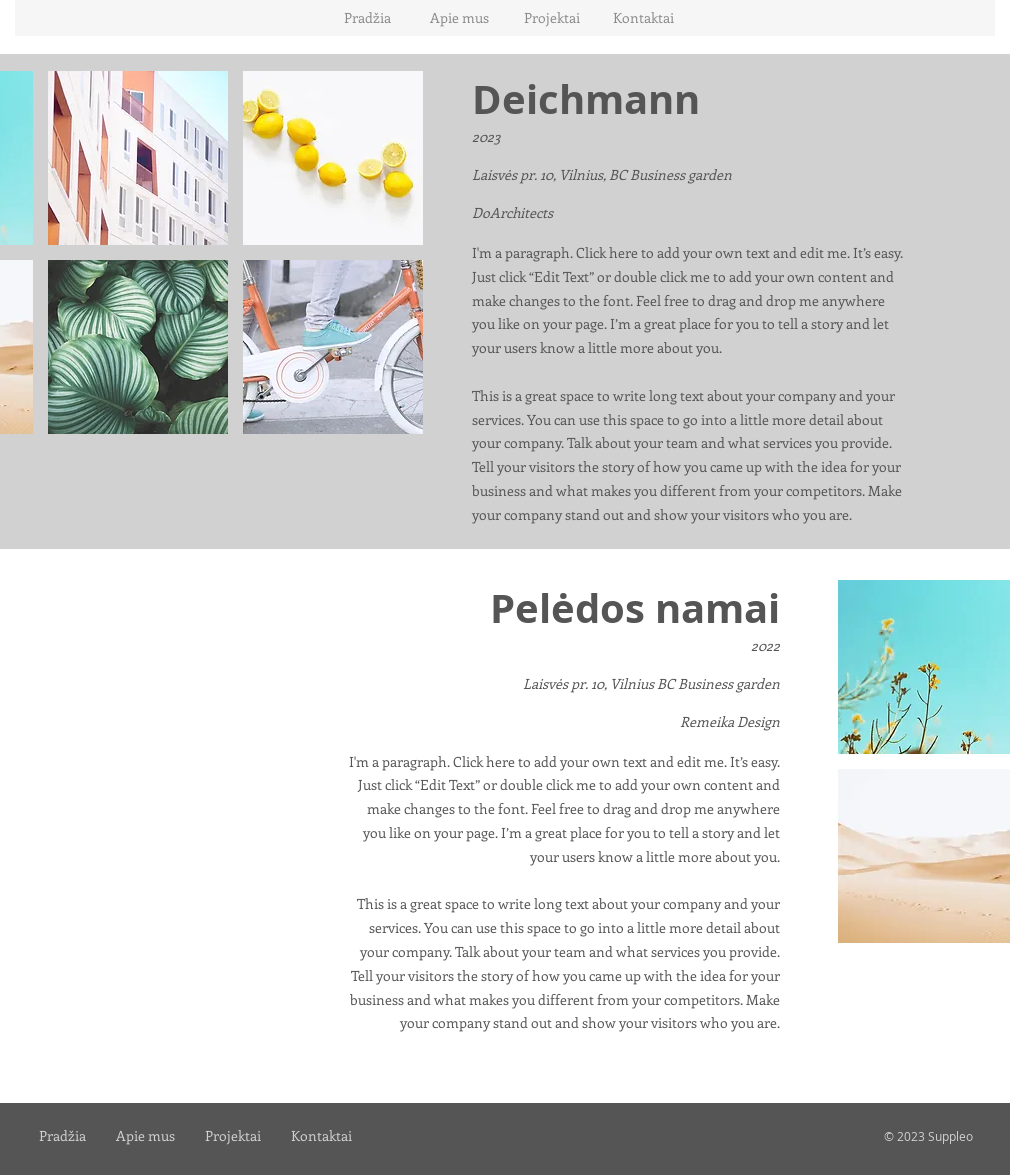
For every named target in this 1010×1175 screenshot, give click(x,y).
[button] (138, 158)
